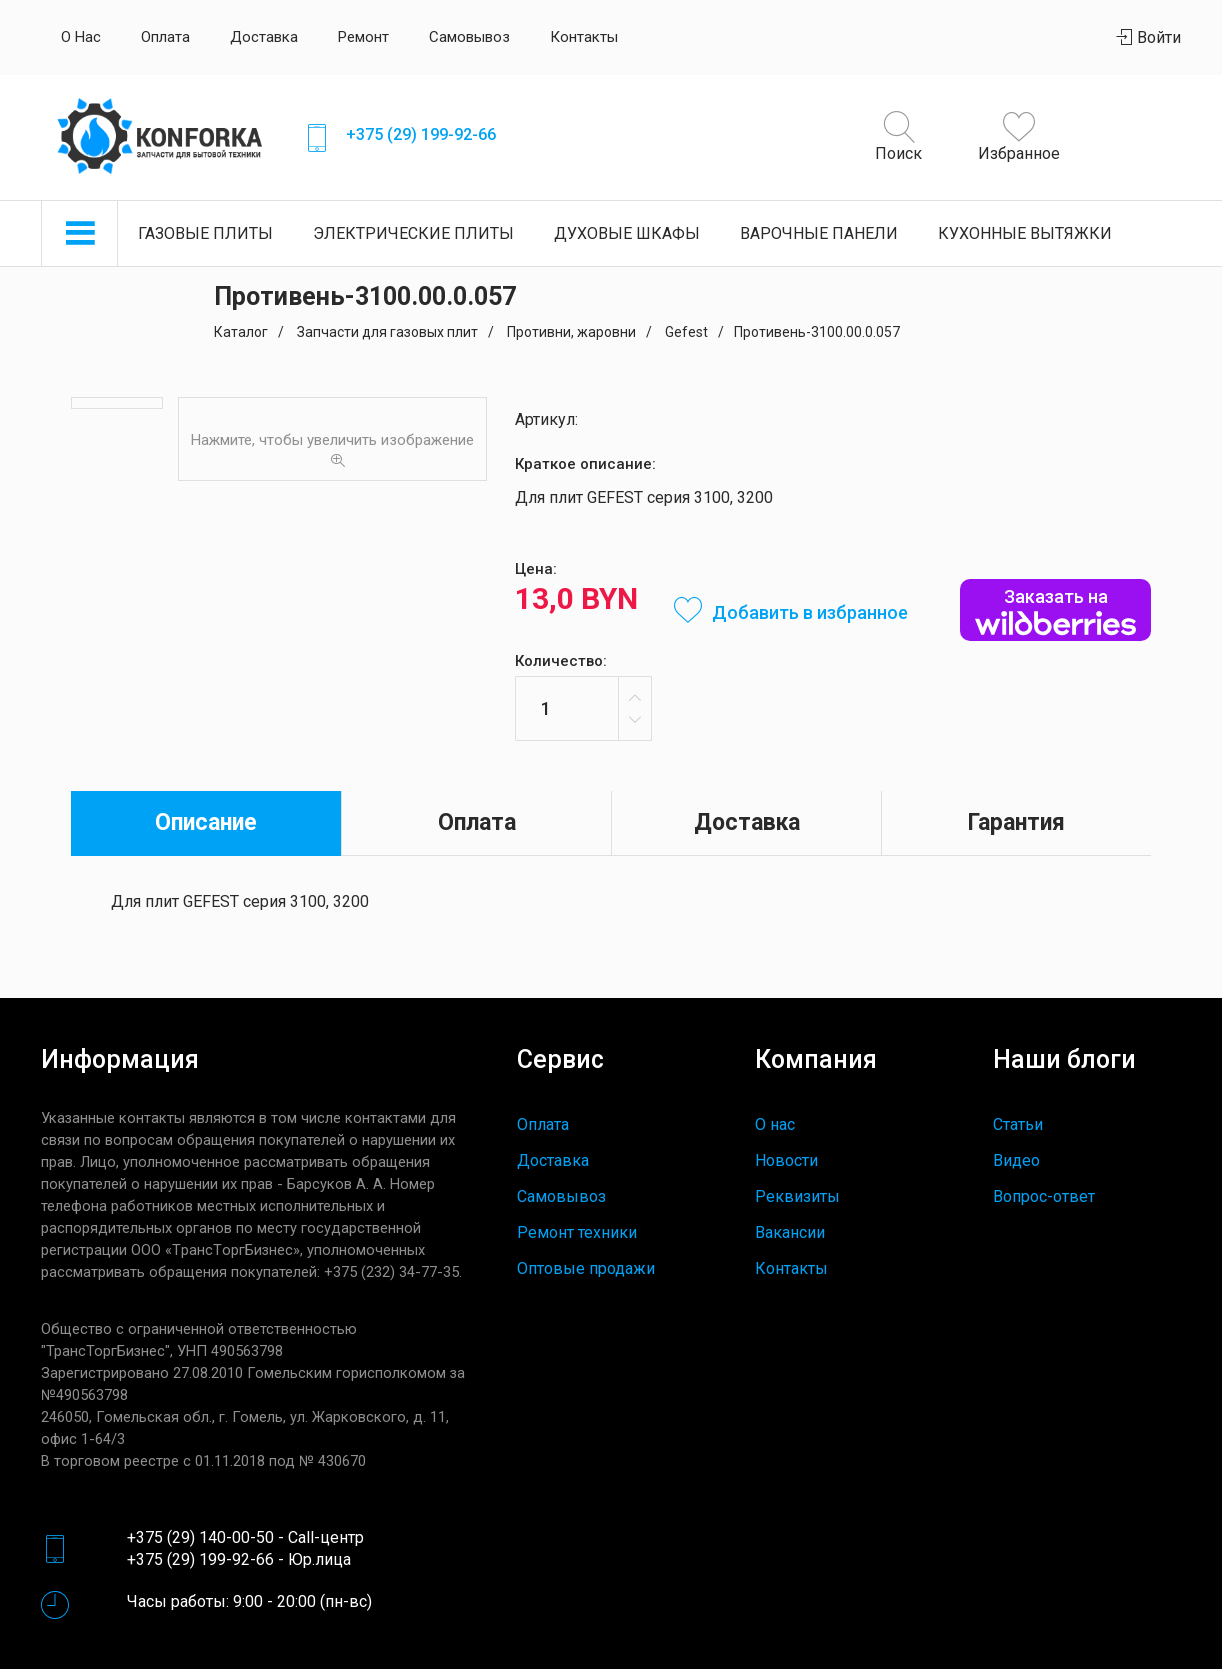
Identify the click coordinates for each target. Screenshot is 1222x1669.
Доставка (264, 37)
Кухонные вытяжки (1025, 233)
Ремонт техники (577, 1232)
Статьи (1018, 1124)
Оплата (165, 37)
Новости (786, 1160)
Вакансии (790, 1232)
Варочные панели (819, 233)
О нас (81, 37)
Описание (206, 822)
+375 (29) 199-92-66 (421, 134)
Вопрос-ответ (1044, 1196)
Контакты (584, 37)
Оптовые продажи (586, 1268)
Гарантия (1016, 822)
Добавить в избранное (791, 612)
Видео (1016, 1160)
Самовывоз (469, 37)
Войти (1149, 37)
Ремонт (363, 37)
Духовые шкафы (627, 233)
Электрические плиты (413, 233)
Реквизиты (797, 1196)
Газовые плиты (205, 233)
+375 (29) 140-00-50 (200, 1537)
